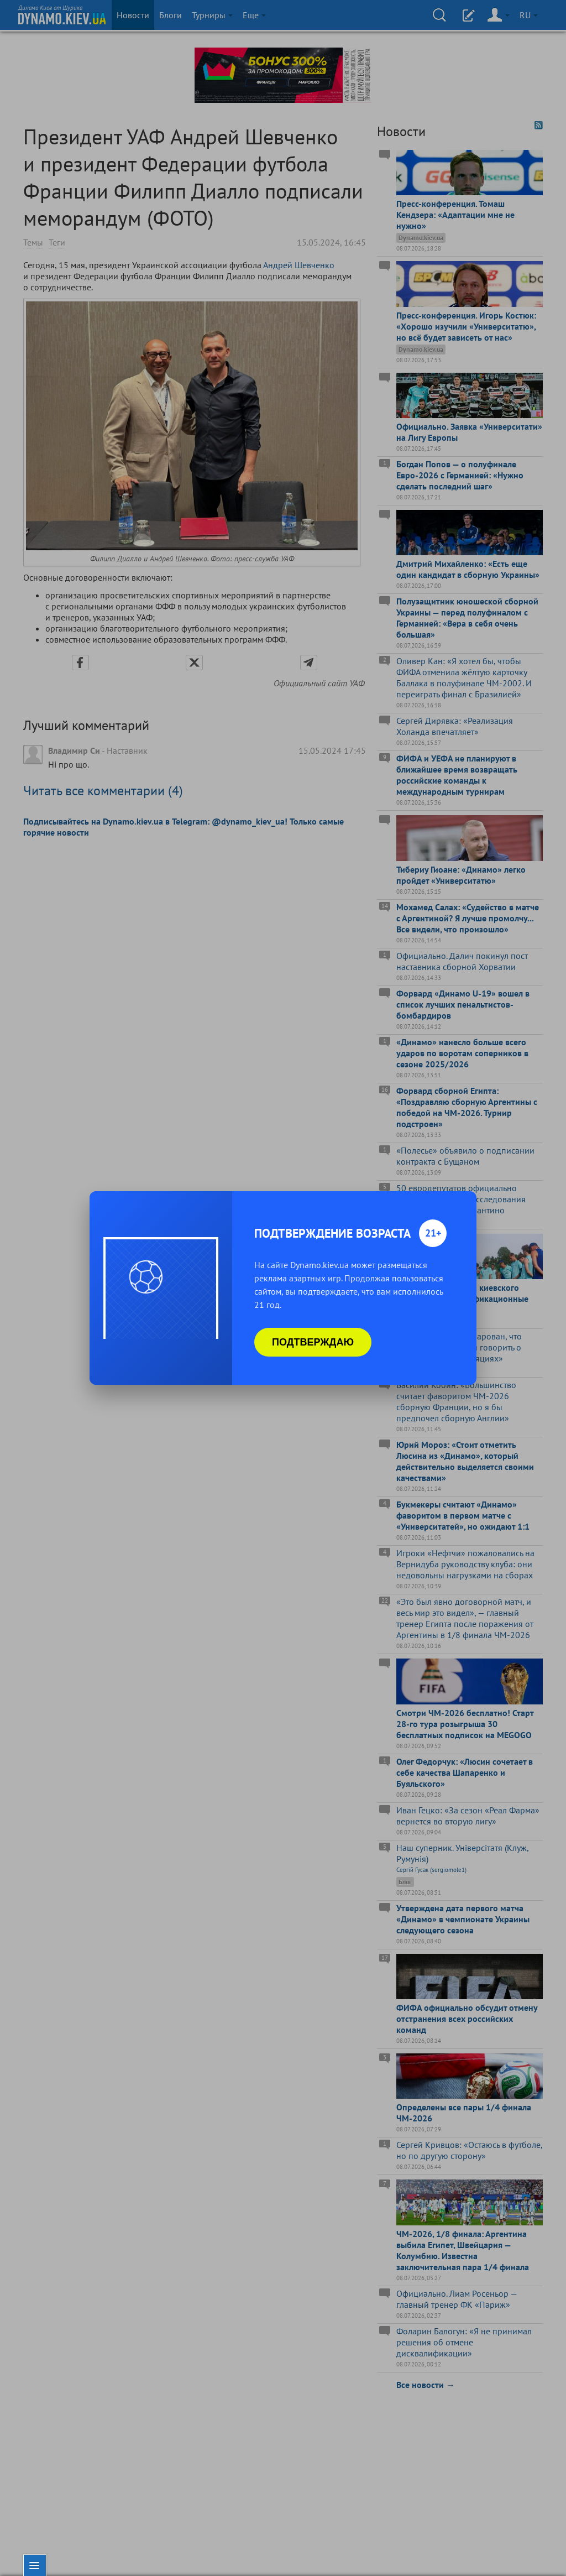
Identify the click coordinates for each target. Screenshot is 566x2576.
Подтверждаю (313, 1342)
